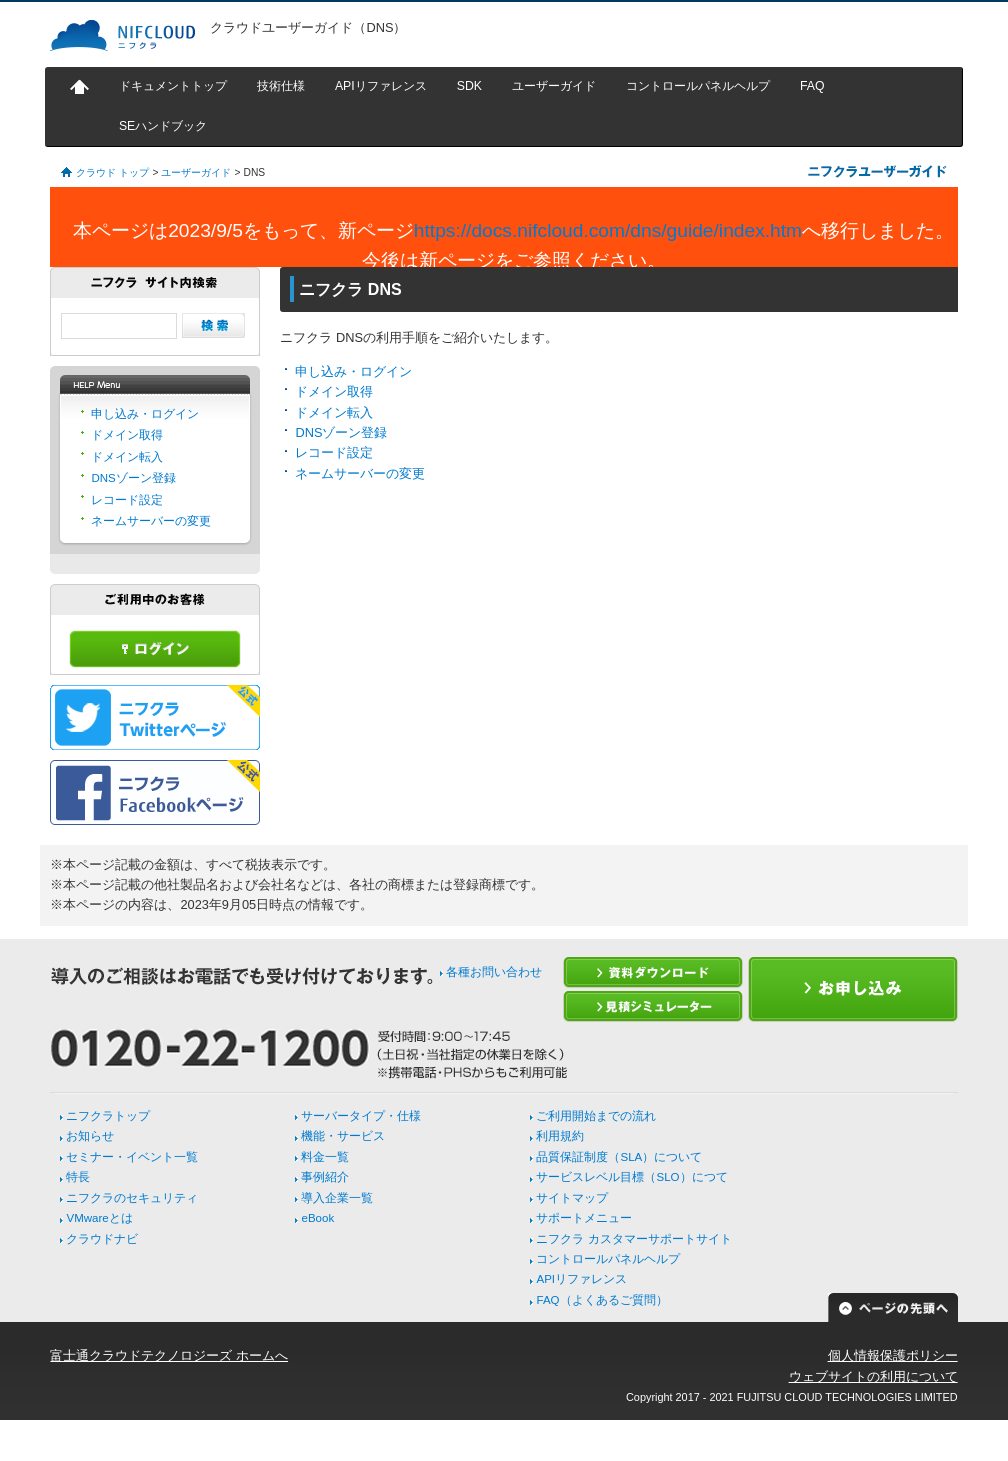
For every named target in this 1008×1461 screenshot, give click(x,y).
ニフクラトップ (108, 1116)
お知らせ (90, 1136)
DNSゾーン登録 (341, 432)
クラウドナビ (102, 1239)
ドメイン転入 (334, 412)
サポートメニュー (584, 1218)
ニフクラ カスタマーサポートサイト (633, 1239)
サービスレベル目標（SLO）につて (631, 1177)
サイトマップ (572, 1198)
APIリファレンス (381, 86)
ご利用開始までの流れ (596, 1116)
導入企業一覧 (337, 1198)
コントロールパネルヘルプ (698, 86)
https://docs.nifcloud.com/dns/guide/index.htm (608, 230)
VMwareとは (99, 1218)
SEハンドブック (163, 126)
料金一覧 (325, 1157)
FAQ (812, 86)
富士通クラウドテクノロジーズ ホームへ (169, 1355)
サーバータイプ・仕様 (361, 1116)
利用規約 (560, 1136)
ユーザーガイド (554, 86)
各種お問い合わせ (494, 972)
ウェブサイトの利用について (873, 1376)
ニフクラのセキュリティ (132, 1198)
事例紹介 (325, 1177)
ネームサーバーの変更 (360, 473)
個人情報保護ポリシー (893, 1355)
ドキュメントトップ (173, 86)
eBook (317, 1218)
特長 (78, 1177)
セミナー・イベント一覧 (132, 1157)
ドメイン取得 (334, 391)
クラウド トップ (112, 172)
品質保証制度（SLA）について (619, 1157)
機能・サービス (343, 1136)
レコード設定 (334, 452)
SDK (469, 86)
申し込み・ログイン (353, 371)
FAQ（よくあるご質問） (601, 1300)
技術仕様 (281, 86)
